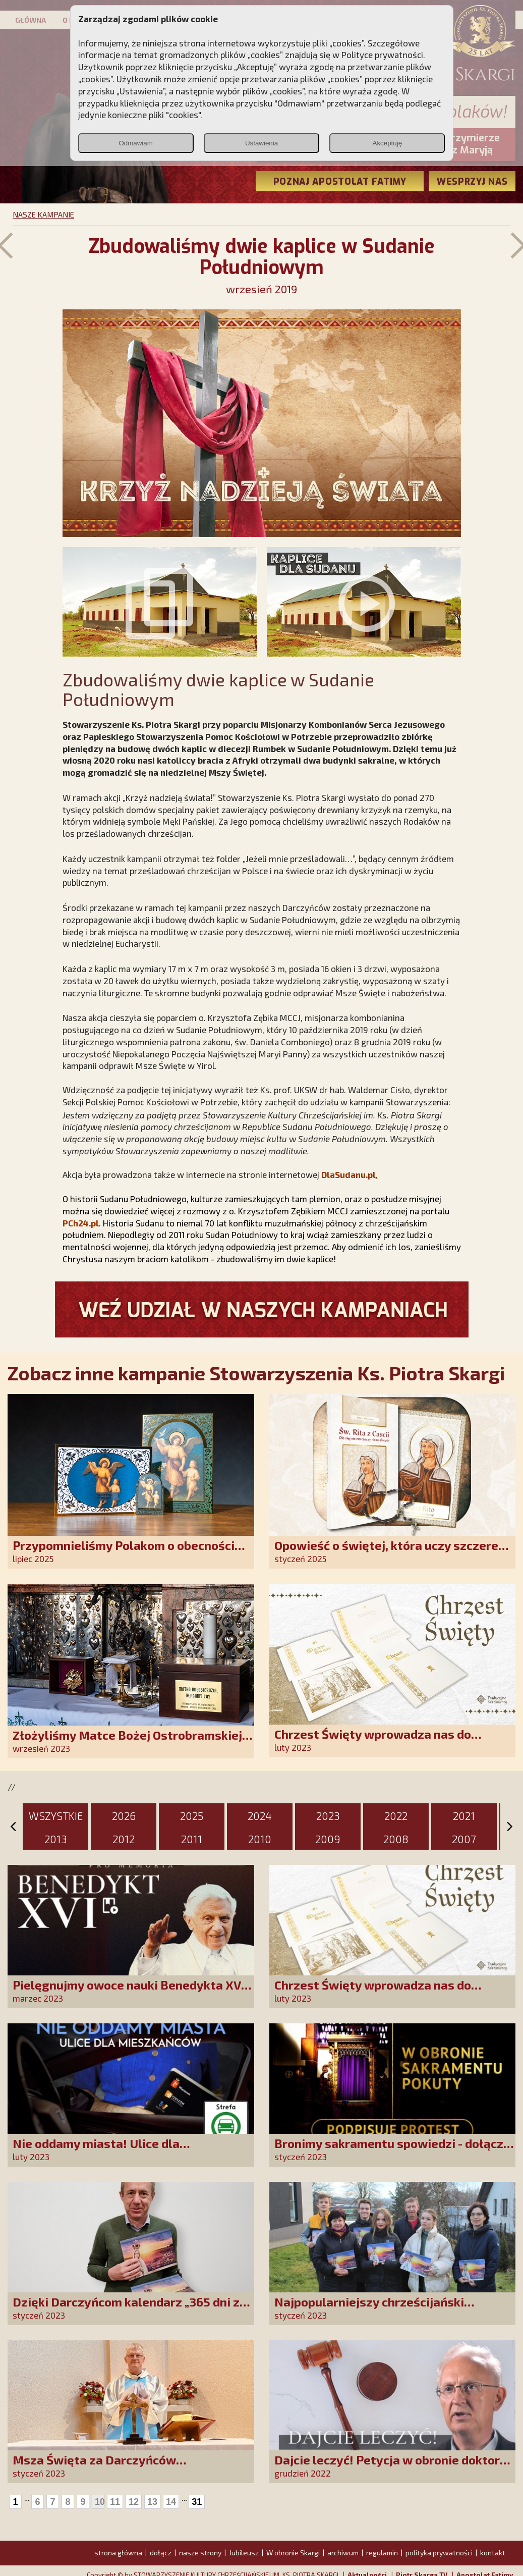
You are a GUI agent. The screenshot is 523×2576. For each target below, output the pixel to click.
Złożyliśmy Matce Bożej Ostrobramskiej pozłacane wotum (127, 1742)
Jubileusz (244, 2552)
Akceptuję (387, 143)
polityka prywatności (439, 2552)
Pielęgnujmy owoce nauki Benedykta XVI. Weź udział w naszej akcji (130, 1991)
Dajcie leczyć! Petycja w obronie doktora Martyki (390, 2466)
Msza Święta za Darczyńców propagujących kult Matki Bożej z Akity (125, 2466)
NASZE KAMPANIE (43, 214)
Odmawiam (135, 143)
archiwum (343, 2552)
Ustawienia (261, 143)
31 (197, 2502)
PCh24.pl (81, 1223)
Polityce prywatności (382, 54)
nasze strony (200, 2552)
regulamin (382, 2552)
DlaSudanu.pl (348, 1174)
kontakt (492, 2552)
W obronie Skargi (293, 2552)
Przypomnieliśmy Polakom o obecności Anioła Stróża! (124, 1552)
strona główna (118, 2552)
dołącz (160, 2552)
